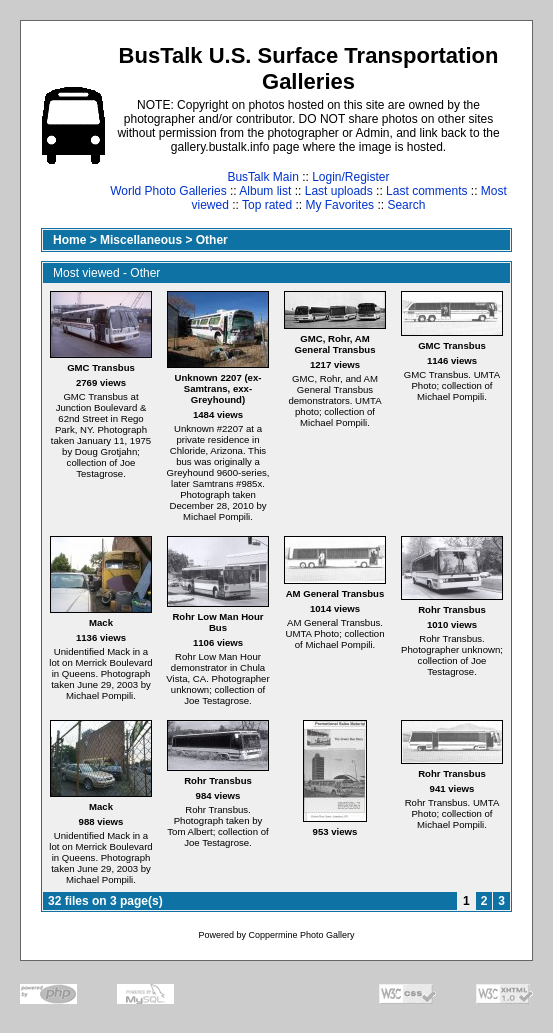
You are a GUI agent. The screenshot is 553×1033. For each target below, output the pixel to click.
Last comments (426, 191)
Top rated (267, 205)
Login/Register (350, 177)
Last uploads (339, 191)
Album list (265, 191)
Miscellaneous (141, 240)
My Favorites (339, 205)
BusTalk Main (262, 177)
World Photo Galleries (168, 191)
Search (406, 205)
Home (69, 240)
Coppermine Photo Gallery (301, 935)
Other (212, 240)
